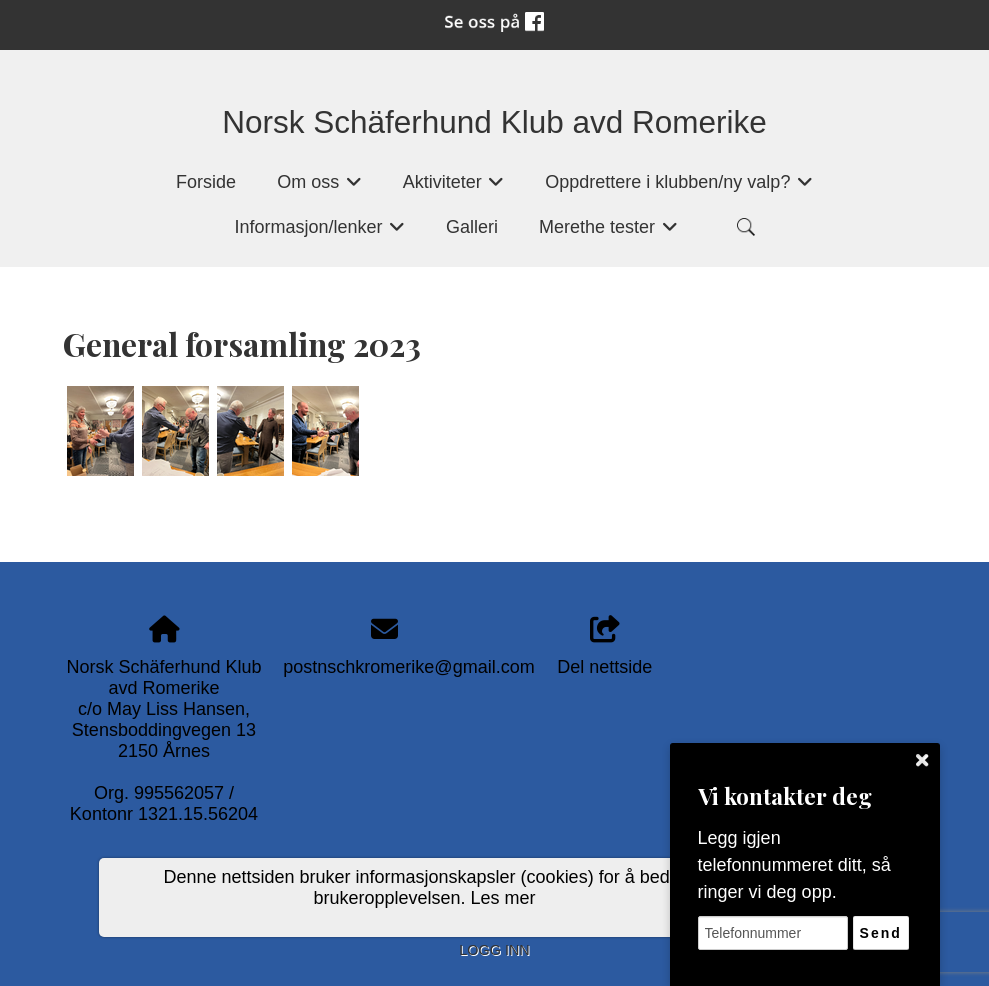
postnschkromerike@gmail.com (408, 667)
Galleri (472, 227)
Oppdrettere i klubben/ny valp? (679, 188)
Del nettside (604, 646)
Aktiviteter (454, 188)
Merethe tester (608, 233)
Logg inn (494, 950)
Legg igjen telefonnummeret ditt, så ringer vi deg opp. (794, 865)
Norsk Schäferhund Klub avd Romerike (494, 122)
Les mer (503, 898)
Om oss (319, 188)
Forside (206, 182)
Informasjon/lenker (319, 233)
